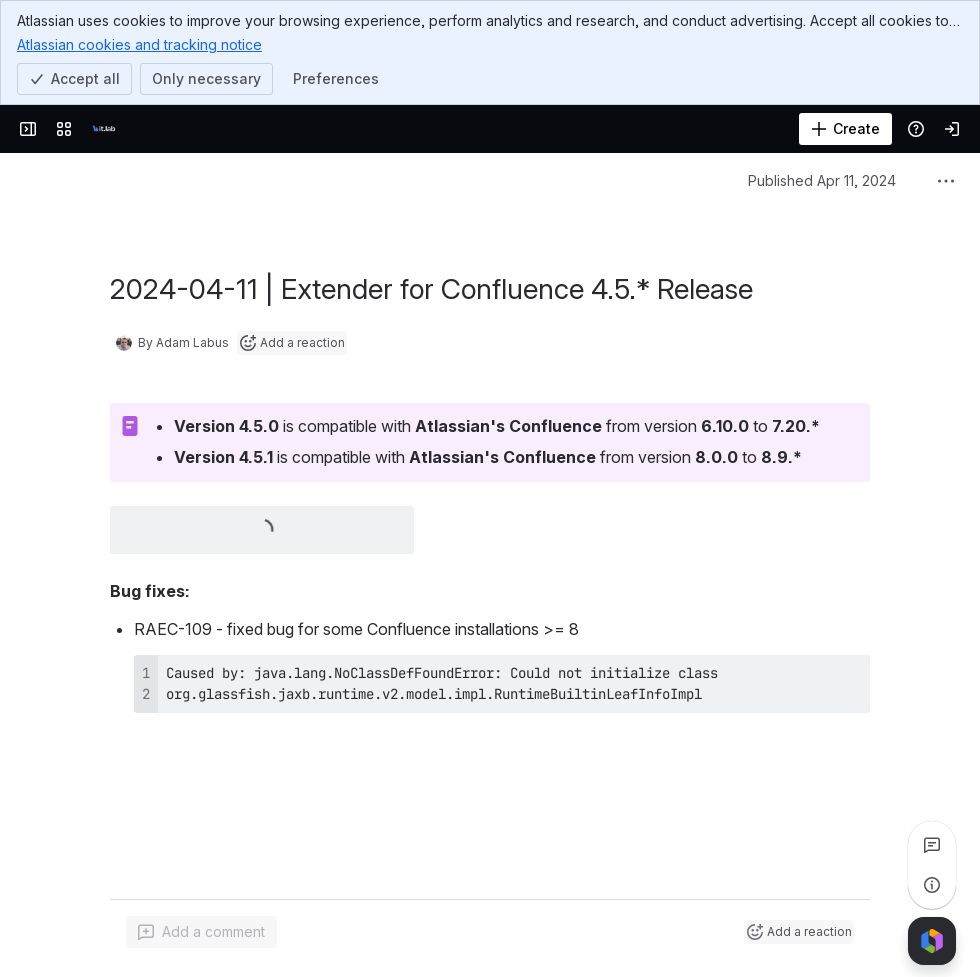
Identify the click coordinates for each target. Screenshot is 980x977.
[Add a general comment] (201, 932)
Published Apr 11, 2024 (822, 180)
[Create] (845, 129)
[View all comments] (932, 845)
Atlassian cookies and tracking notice (139, 44)
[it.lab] (104, 129)
